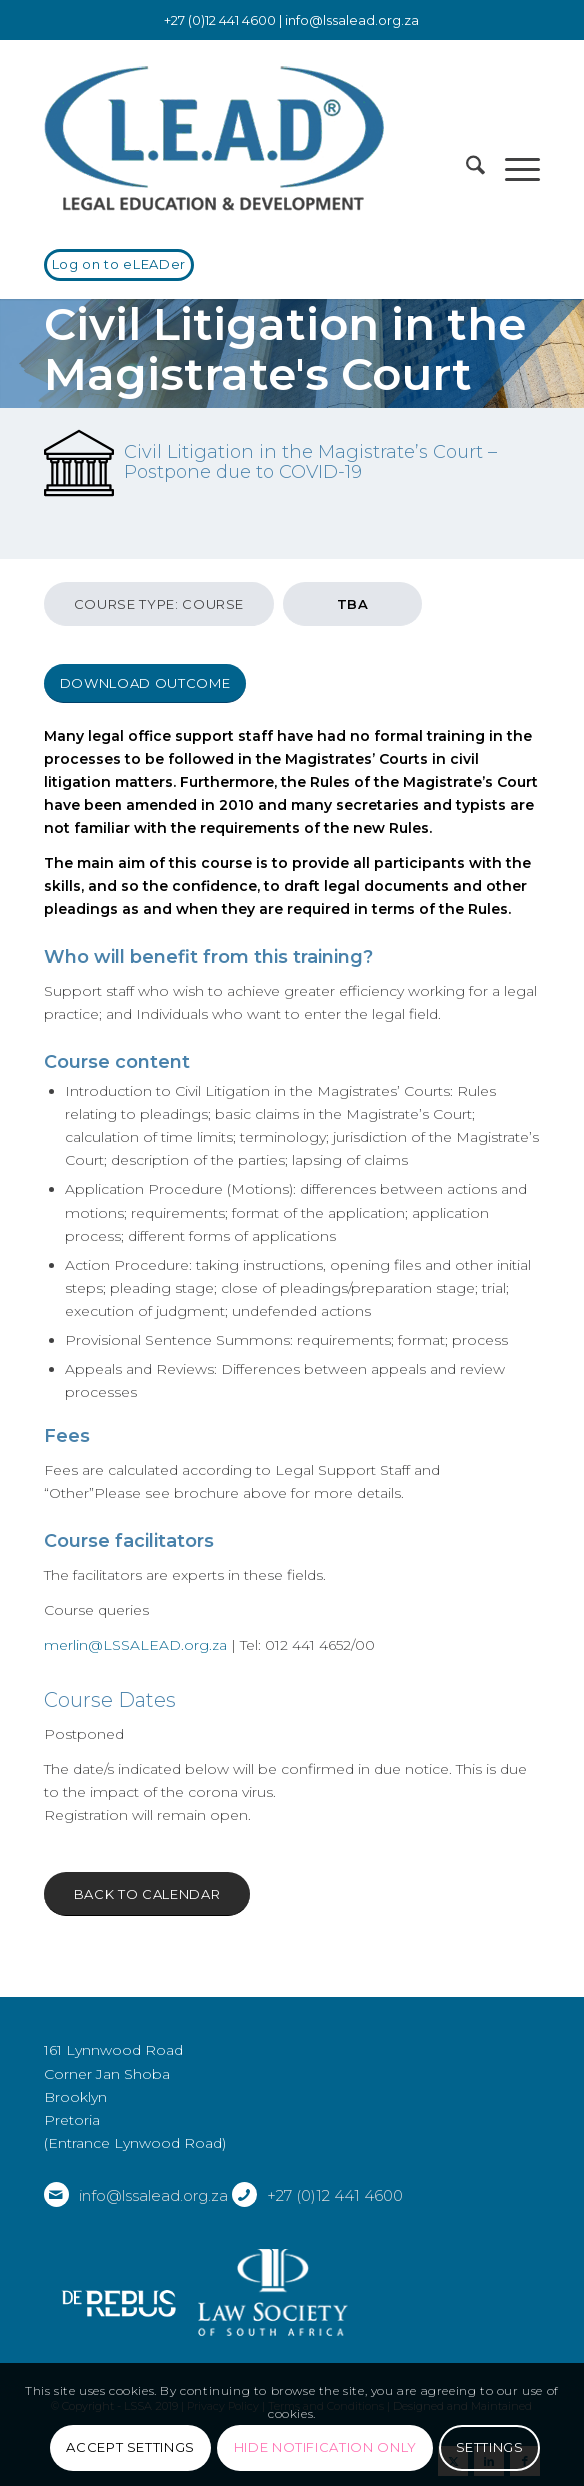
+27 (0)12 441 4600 (335, 2195)
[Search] (465, 169)
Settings (490, 2447)
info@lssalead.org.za (352, 20)
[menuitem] (465, 169)
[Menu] (512, 169)
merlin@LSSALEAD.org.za (135, 1645)
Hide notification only (325, 2447)
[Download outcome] (145, 683)
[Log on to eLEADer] (119, 265)
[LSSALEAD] (242, 139)
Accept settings (130, 2447)
